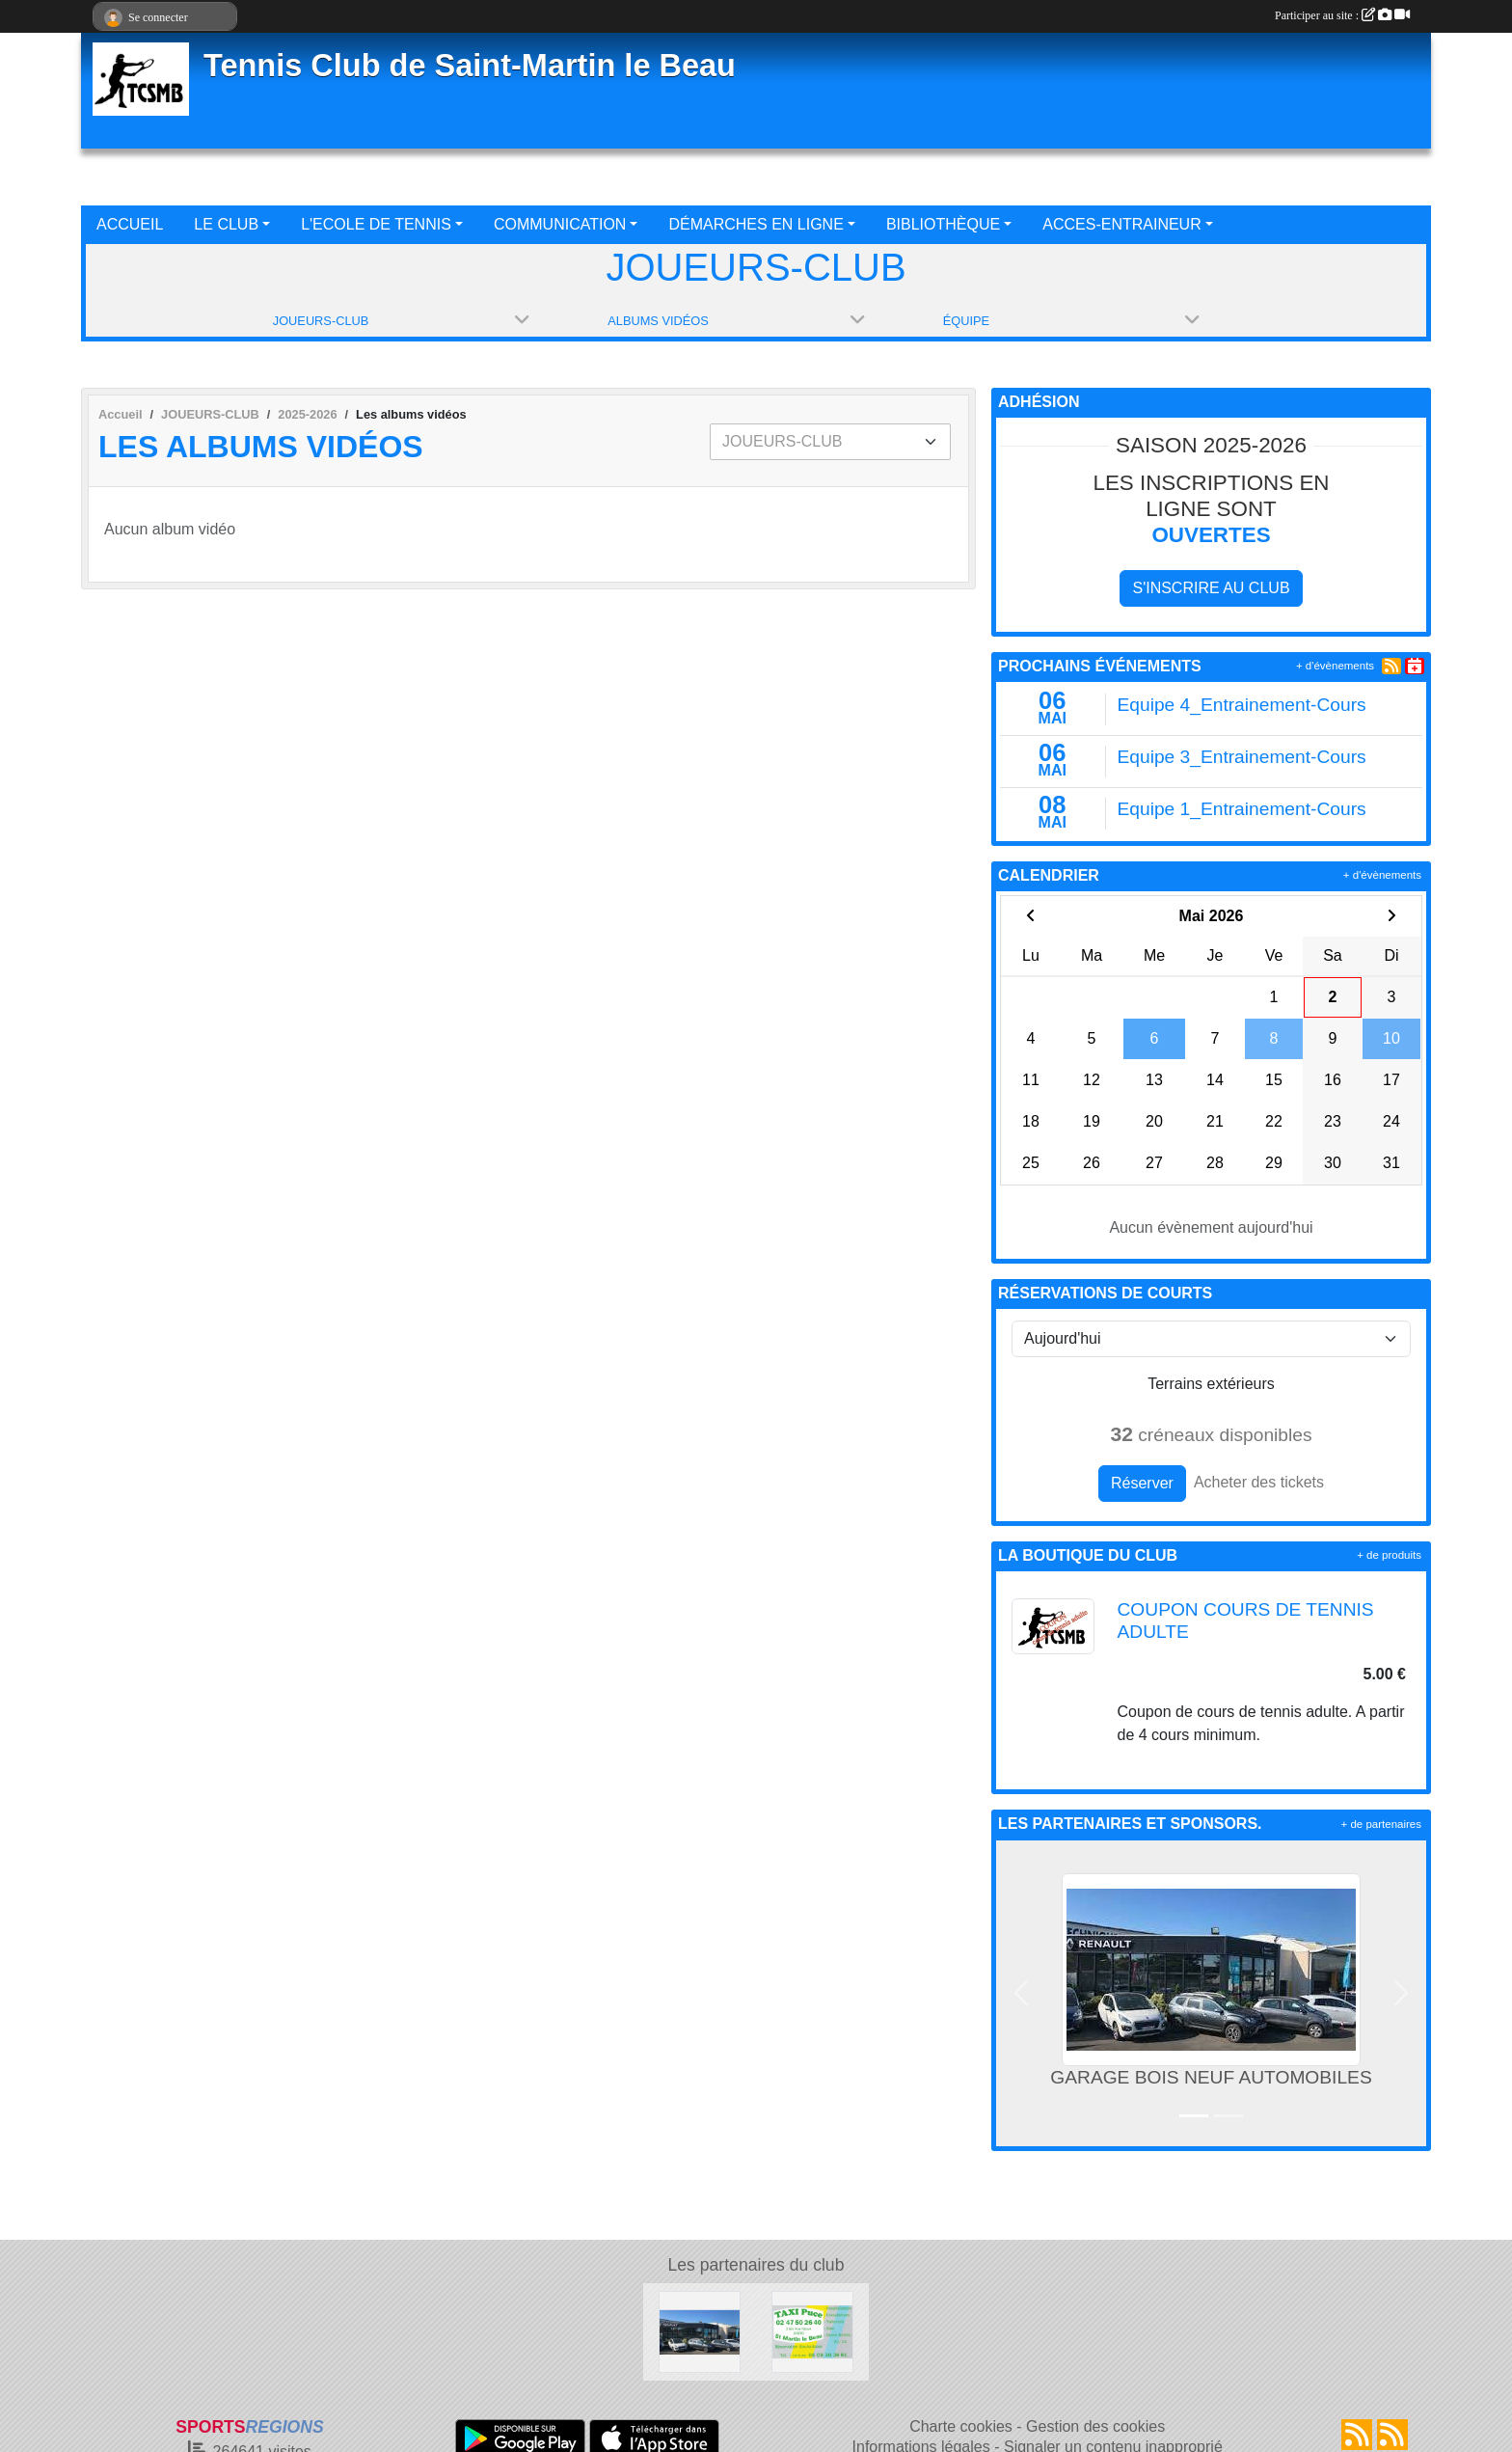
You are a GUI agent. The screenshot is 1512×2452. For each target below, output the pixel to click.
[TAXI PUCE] (812, 2331)
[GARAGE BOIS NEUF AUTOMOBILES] (700, 2331)
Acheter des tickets (1259, 1482)
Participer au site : (1342, 15)
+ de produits (1389, 1555)
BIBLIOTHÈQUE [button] (943, 224)
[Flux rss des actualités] (1356, 2434)
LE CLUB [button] (226, 224)
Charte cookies (960, 2426)
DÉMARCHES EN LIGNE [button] (755, 224)
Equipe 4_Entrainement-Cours (1242, 705)
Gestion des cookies (1095, 2426)
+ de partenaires (1381, 1824)
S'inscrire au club (1210, 588)
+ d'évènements (1335, 665)
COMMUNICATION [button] (560, 224)
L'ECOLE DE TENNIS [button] (376, 224)
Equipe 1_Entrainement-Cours (1242, 809)
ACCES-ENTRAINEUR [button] (1121, 224)
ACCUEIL (129, 224)
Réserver (1142, 1483)
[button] (1021, 1993)
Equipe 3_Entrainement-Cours (1242, 757)
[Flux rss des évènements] (1392, 2434)
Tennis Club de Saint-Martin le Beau (469, 65)
